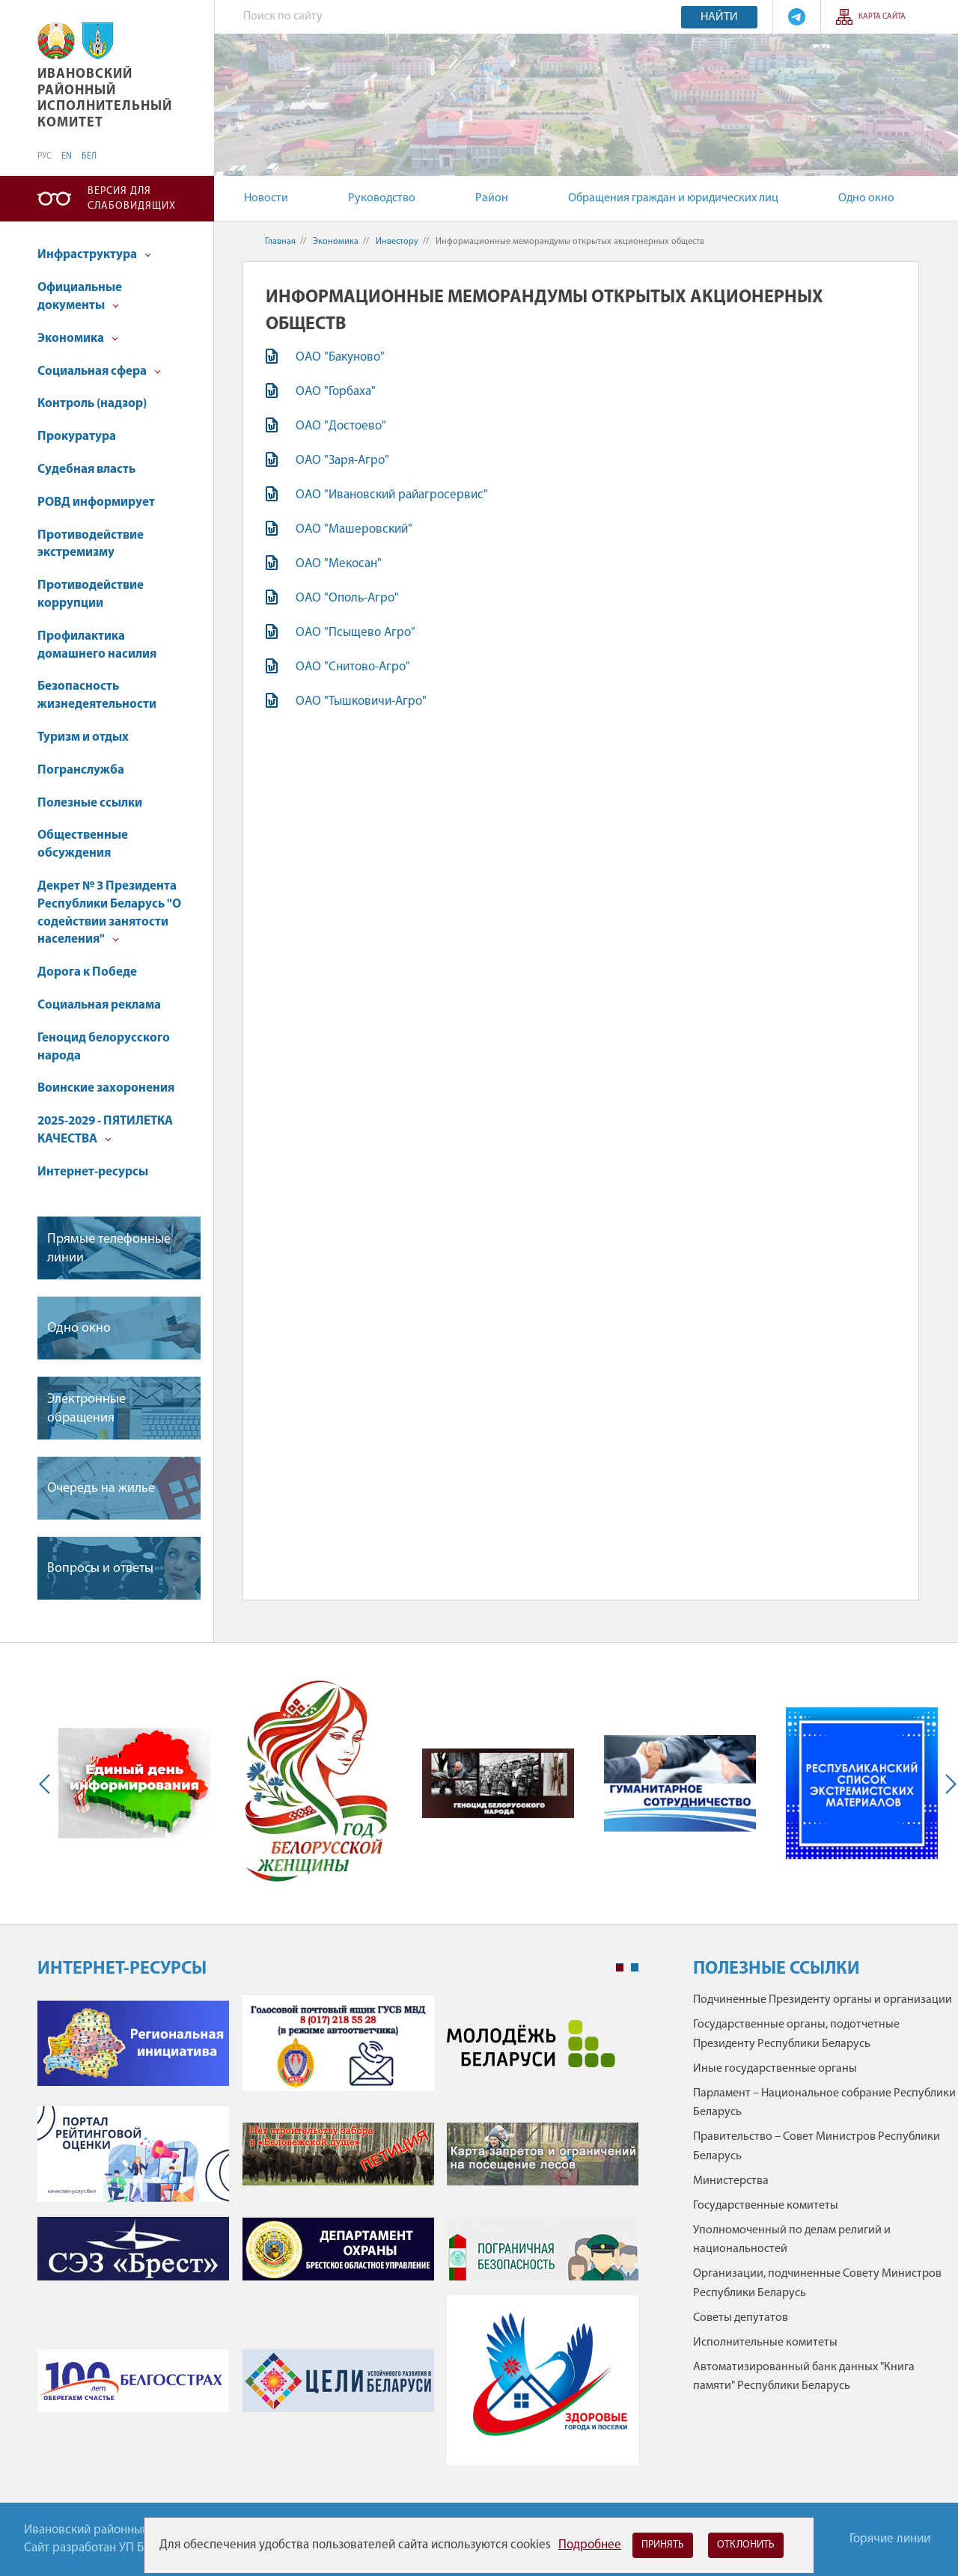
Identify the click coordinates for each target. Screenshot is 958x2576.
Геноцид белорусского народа (103, 1047)
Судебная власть (86, 469)
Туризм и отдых (83, 737)
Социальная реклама (99, 1005)
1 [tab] (619, 1967)
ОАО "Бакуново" (340, 357)
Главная (280, 241)
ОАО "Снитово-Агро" (353, 667)
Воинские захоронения (105, 1088)
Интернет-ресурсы (92, 1172)
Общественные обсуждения (82, 844)
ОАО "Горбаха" (336, 391)
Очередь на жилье (101, 1488)
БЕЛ (89, 156)
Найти (719, 17)
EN (66, 156)
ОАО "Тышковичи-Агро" (361, 701)
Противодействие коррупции (90, 594)
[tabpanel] (337, 2237)
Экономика (77, 338)
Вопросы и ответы (100, 1568)
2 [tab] (634, 1967)
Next (948, 1783)
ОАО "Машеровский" (354, 529)
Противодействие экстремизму (90, 544)
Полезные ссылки (89, 803)
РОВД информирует (96, 502)
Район (491, 198)
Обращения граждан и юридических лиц (673, 198)
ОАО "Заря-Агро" (342, 460)
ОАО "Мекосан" (339, 563)
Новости (266, 198)
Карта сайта (882, 17)
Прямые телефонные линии (109, 1248)
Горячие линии (889, 2539)
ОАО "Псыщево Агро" (355, 632)
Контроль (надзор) (92, 403)
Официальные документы (79, 296)
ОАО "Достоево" (341, 426)
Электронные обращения (86, 1408)
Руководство (381, 198)
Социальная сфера (99, 371)
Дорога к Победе (87, 972)
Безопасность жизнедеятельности (96, 695)
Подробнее (589, 2545)
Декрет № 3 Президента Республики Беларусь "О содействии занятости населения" (109, 913)
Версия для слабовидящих (132, 199)
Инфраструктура (94, 254)
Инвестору (397, 241)
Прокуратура (76, 436)
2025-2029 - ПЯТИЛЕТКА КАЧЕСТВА (105, 1130)
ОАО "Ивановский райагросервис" (392, 495)
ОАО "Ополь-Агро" (347, 598)
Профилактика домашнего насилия (96, 645)
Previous (48, 1783)
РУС (44, 156)
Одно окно (866, 198)
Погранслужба (80, 770)
